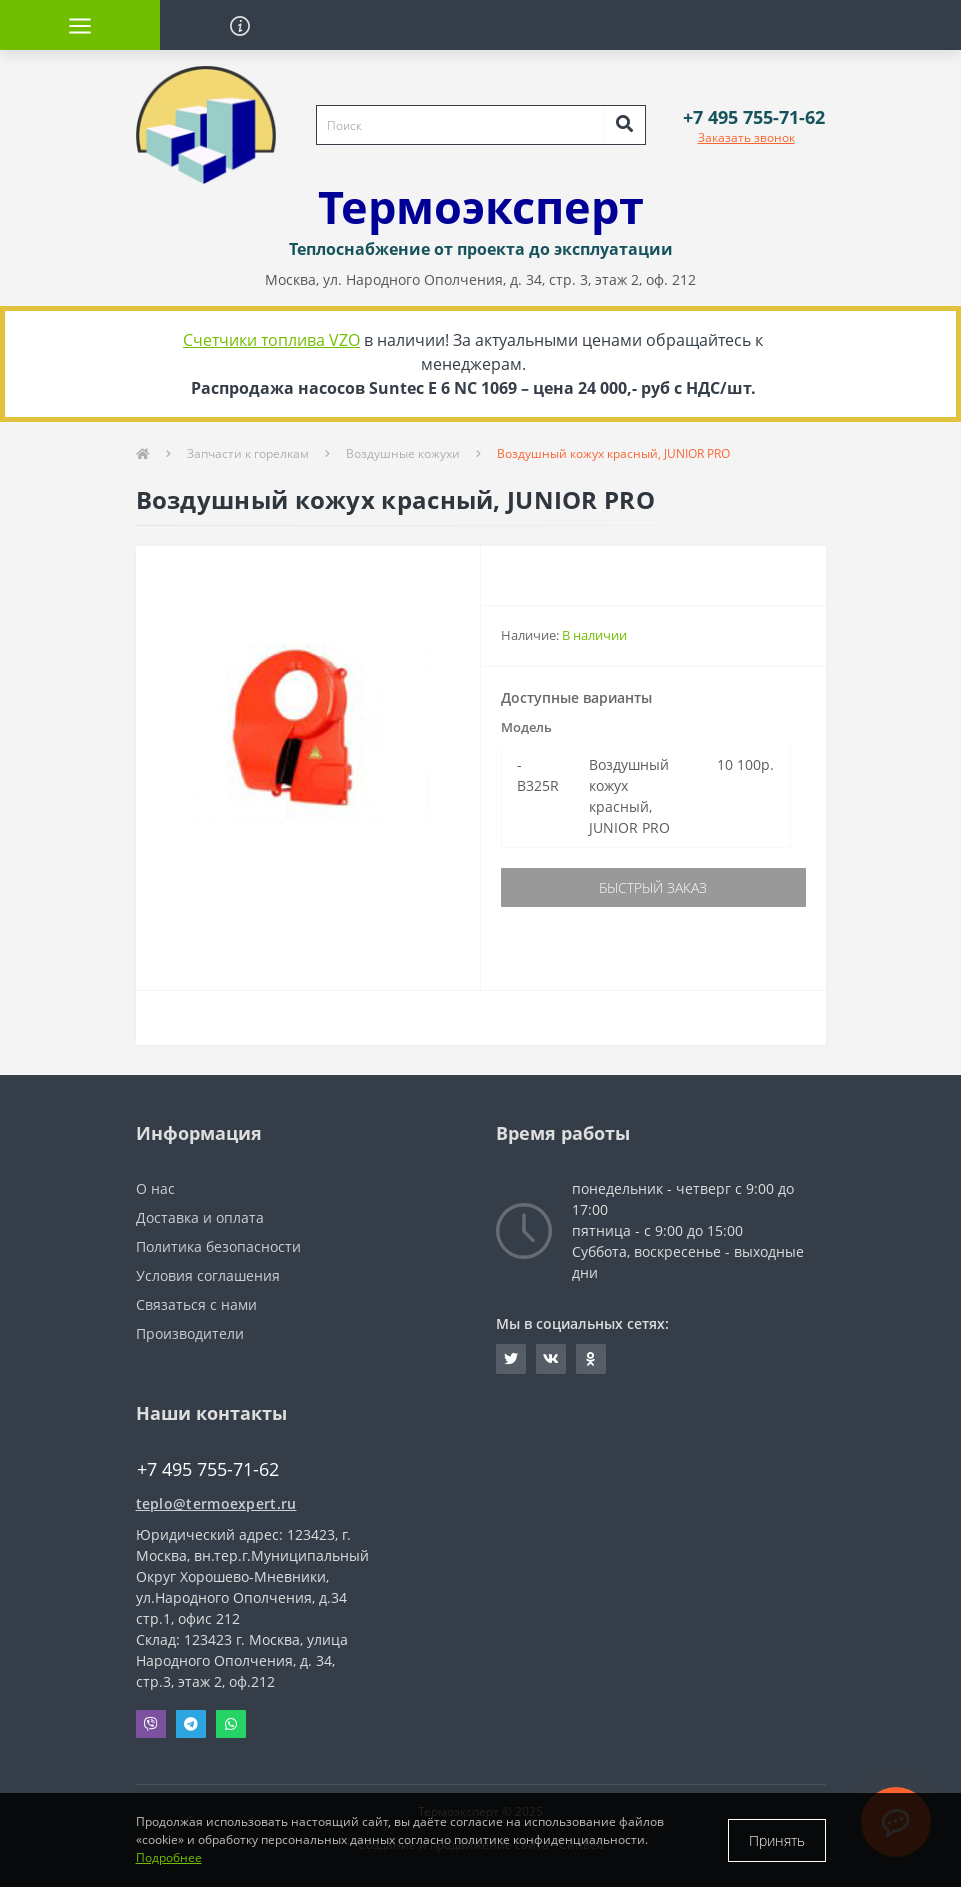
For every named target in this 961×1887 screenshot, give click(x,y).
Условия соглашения (208, 1275)
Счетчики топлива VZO (271, 340)
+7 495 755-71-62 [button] (208, 1469)
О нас (155, 1188)
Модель (526, 727)
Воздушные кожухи (403, 453)
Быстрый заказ (653, 887)
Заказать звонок (746, 137)
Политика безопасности (218, 1246)
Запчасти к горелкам (248, 453)
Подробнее (169, 1857)
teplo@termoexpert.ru (216, 1503)
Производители (190, 1333)
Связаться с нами (196, 1304)
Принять (777, 1840)
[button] (754, 117)
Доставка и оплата (200, 1217)
